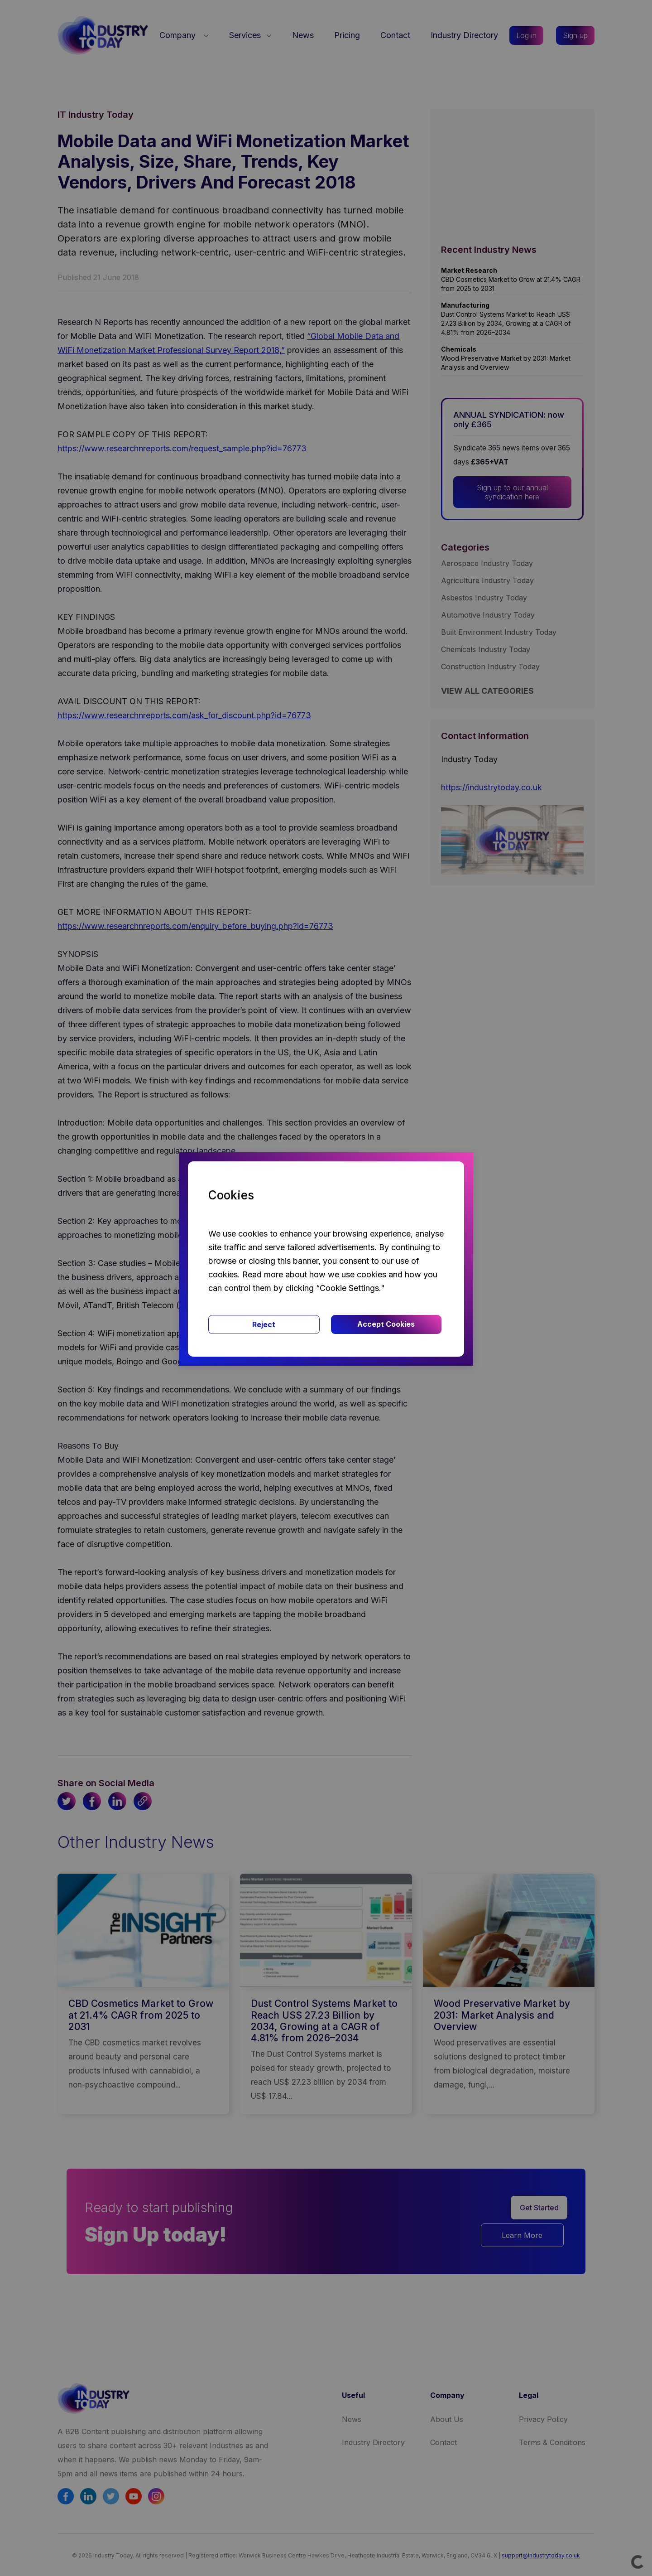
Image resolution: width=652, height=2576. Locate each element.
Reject (263, 1324)
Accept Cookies (386, 1324)
